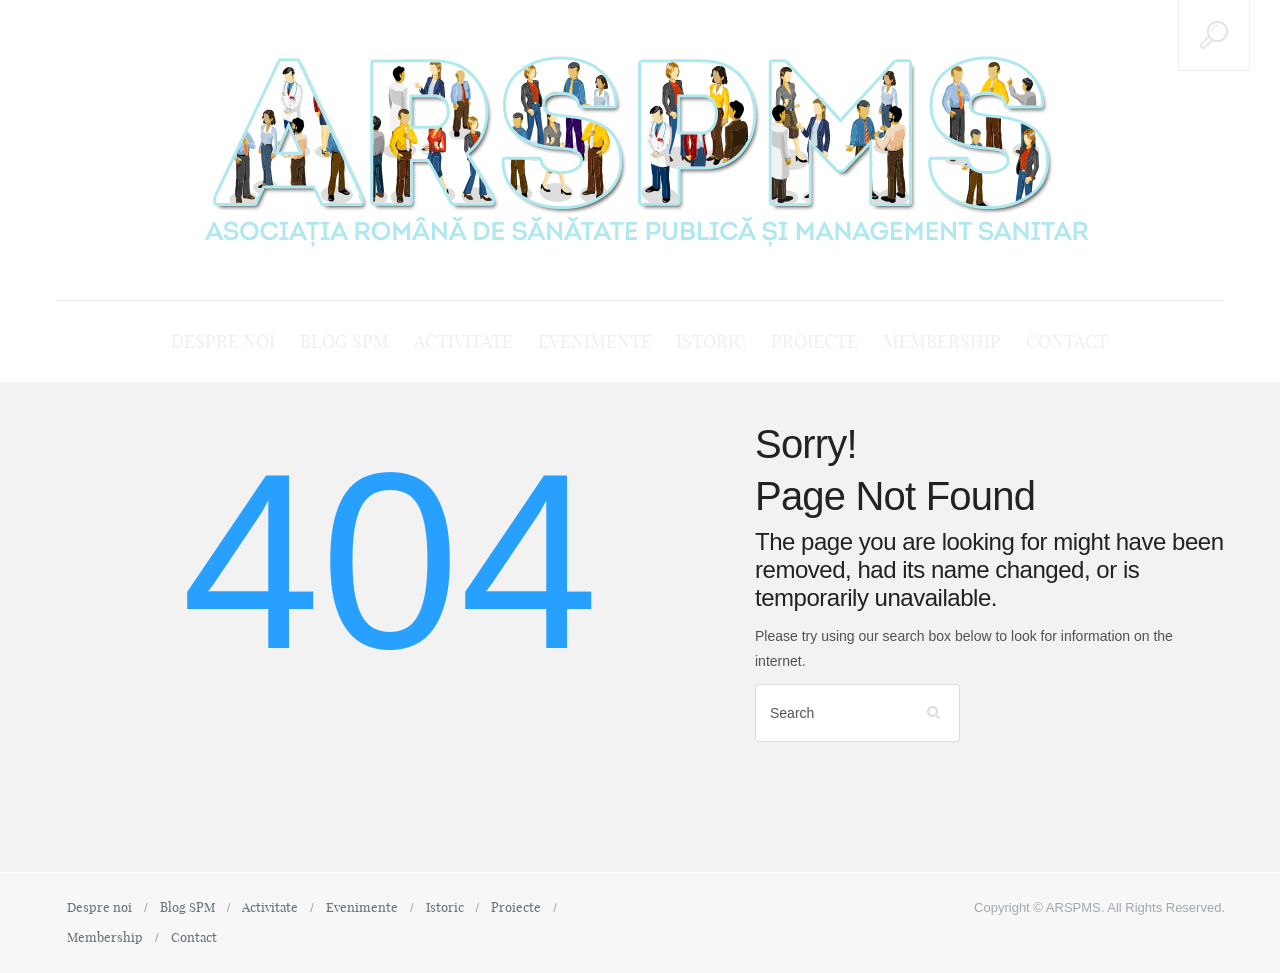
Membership (942, 341)
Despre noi (223, 341)
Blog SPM (344, 341)
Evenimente (595, 341)
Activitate (463, 341)
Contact (1067, 341)
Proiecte (814, 341)
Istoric (711, 341)
